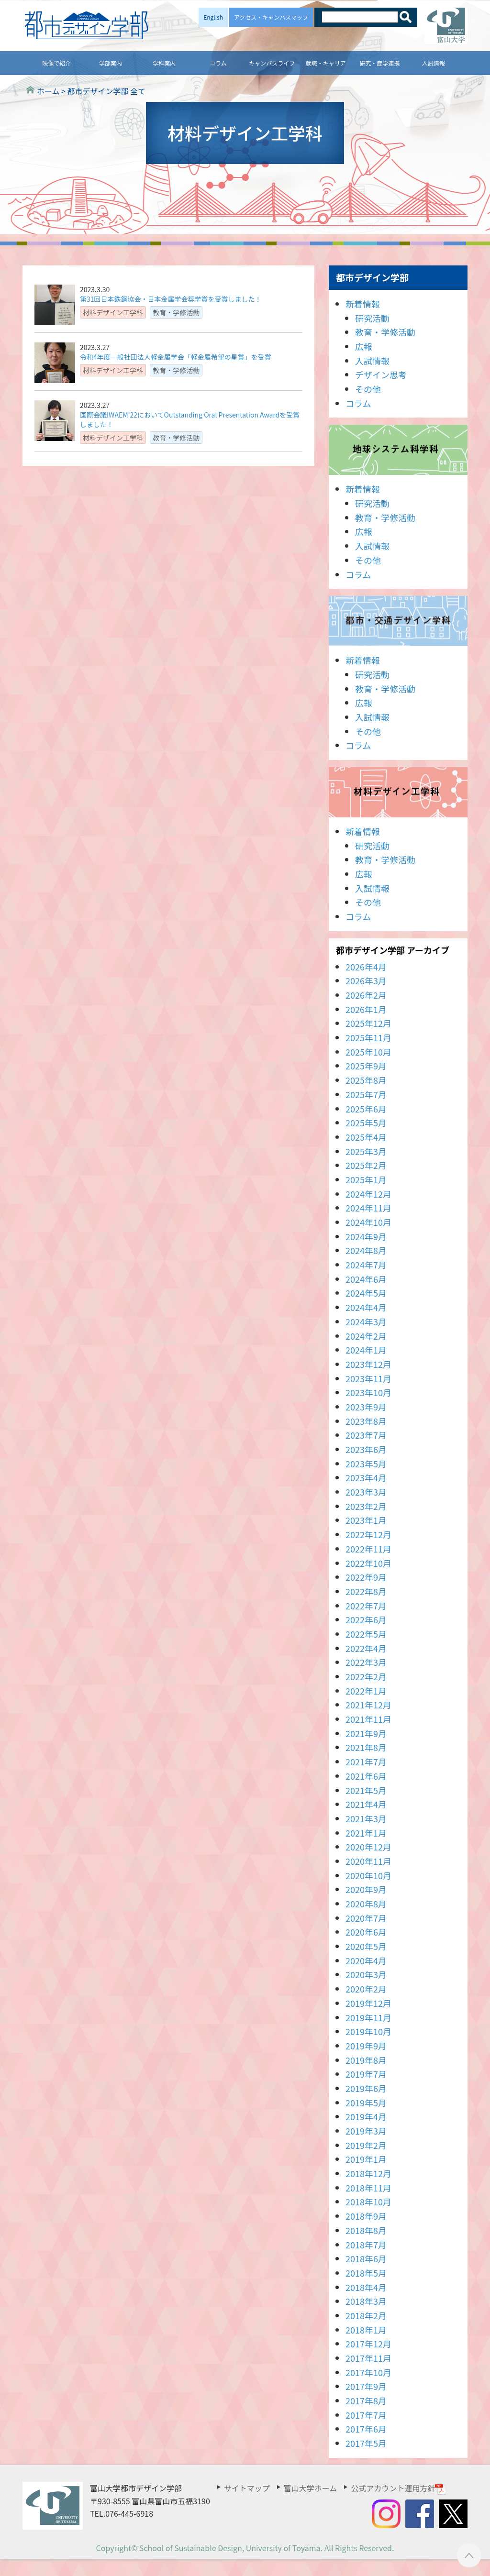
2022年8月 (366, 1591)
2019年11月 (368, 2017)
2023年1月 (366, 1520)
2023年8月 (366, 1421)
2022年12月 (368, 1534)
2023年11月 (368, 1378)
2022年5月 (366, 1634)
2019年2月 (366, 2145)
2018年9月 (366, 2216)
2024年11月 (368, 1207)
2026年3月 (366, 980)
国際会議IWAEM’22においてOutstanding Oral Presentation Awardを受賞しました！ (190, 419)
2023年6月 (366, 1449)
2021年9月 (366, 1733)
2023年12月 (368, 1364)
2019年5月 (366, 2102)
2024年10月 (368, 1222)
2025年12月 (368, 1023)
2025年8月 (366, 1080)
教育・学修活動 (385, 332)
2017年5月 (366, 2443)
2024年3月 (366, 1321)
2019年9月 (366, 2045)
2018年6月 (366, 2258)
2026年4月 (366, 966)
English (213, 17)
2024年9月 (366, 1236)
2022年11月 (368, 1548)
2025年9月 (366, 1065)
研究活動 (372, 318)
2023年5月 (366, 1463)
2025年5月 (366, 1122)
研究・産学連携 (379, 63)
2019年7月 (366, 2074)
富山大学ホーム (310, 2488)
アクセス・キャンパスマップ (271, 17)
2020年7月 (366, 1918)
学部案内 (110, 63)
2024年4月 (366, 1307)
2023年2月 (366, 1506)
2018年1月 (366, 2329)
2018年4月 (366, 2287)
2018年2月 (366, 2315)
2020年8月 (366, 1903)
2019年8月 (366, 2060)
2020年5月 (366, 1946)
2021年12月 (368, 1704)
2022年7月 (366, 1605)
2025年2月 (366, 1165)
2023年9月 (366, 1406)
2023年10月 (368, 1392)
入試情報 (433, 63)
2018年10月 (368, 2201)
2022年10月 (368, 1563)
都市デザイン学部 (372, 277)
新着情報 (362, 303)
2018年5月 (366, 2273)
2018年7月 (366, 2244)
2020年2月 (366, 1988)
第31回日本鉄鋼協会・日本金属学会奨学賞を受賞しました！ (171, 299)
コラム (218, 63)
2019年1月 (366, 2159)
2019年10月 (368, 2031)
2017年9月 (366, 2386)
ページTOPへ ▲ (469, 2555)
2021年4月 (366, 1804)
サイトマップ (247, 2488)
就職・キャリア (326, 63)
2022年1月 (366, 1690)
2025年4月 (366, 1137)
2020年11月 (368, 1861)
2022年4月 (366, 1648)
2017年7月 (366, 2415)
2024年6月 (366, 1279)
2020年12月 (368, 1846)
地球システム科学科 (398, 450)
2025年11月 (368, 1037)
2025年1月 (366, 1179)
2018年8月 (366, 2230)
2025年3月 (366, 1151)
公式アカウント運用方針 (398, 2488)
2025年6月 (366, 1108)
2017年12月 (368, 2343)
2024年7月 (366, 1264)
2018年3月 (366, 2301)
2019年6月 (366, 2088)
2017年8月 (366, 2400)
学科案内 (164, 63)
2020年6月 (366, 1932)
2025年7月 (366, 1094)
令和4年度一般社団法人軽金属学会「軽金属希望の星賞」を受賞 (175, 357)
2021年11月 (368, 1719)
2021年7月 (366, 1761)
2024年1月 (366, 1349)
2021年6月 (366, 1776)
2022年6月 (366, 1619)
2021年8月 (366, 1747)
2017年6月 (366, 2428)
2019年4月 (366, 2116)
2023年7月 (366, 1435)
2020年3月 (366, 1974)
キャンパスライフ (272, 63)
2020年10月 (368, 1875)
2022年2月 (366, 1676)
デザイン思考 (381, 374)
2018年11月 (368, 2187)
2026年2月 (366, 995)
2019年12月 (368, 2003)
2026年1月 (366, 1009)
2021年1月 (366, 1833)
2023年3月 (366, 1492)
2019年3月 (366, 2131)
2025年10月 (368, 1052)
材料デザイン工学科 (398, 792)
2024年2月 (366, 1336)
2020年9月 (366, 1889)
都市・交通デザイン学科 (398, 621)
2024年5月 (366, 1293)
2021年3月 (366, 1818)
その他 (368, 389)
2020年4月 (366, 1960)
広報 (363, 346)
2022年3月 (366, 1662)
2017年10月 (368, 2372)
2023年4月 (366, 1477)
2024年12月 (368, 1194)
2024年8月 (366, 1250)
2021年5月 (366, 1790)
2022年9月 (366, 1577)
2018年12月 (368, 2173)
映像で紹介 (56, 63)
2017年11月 (368, 2358)
